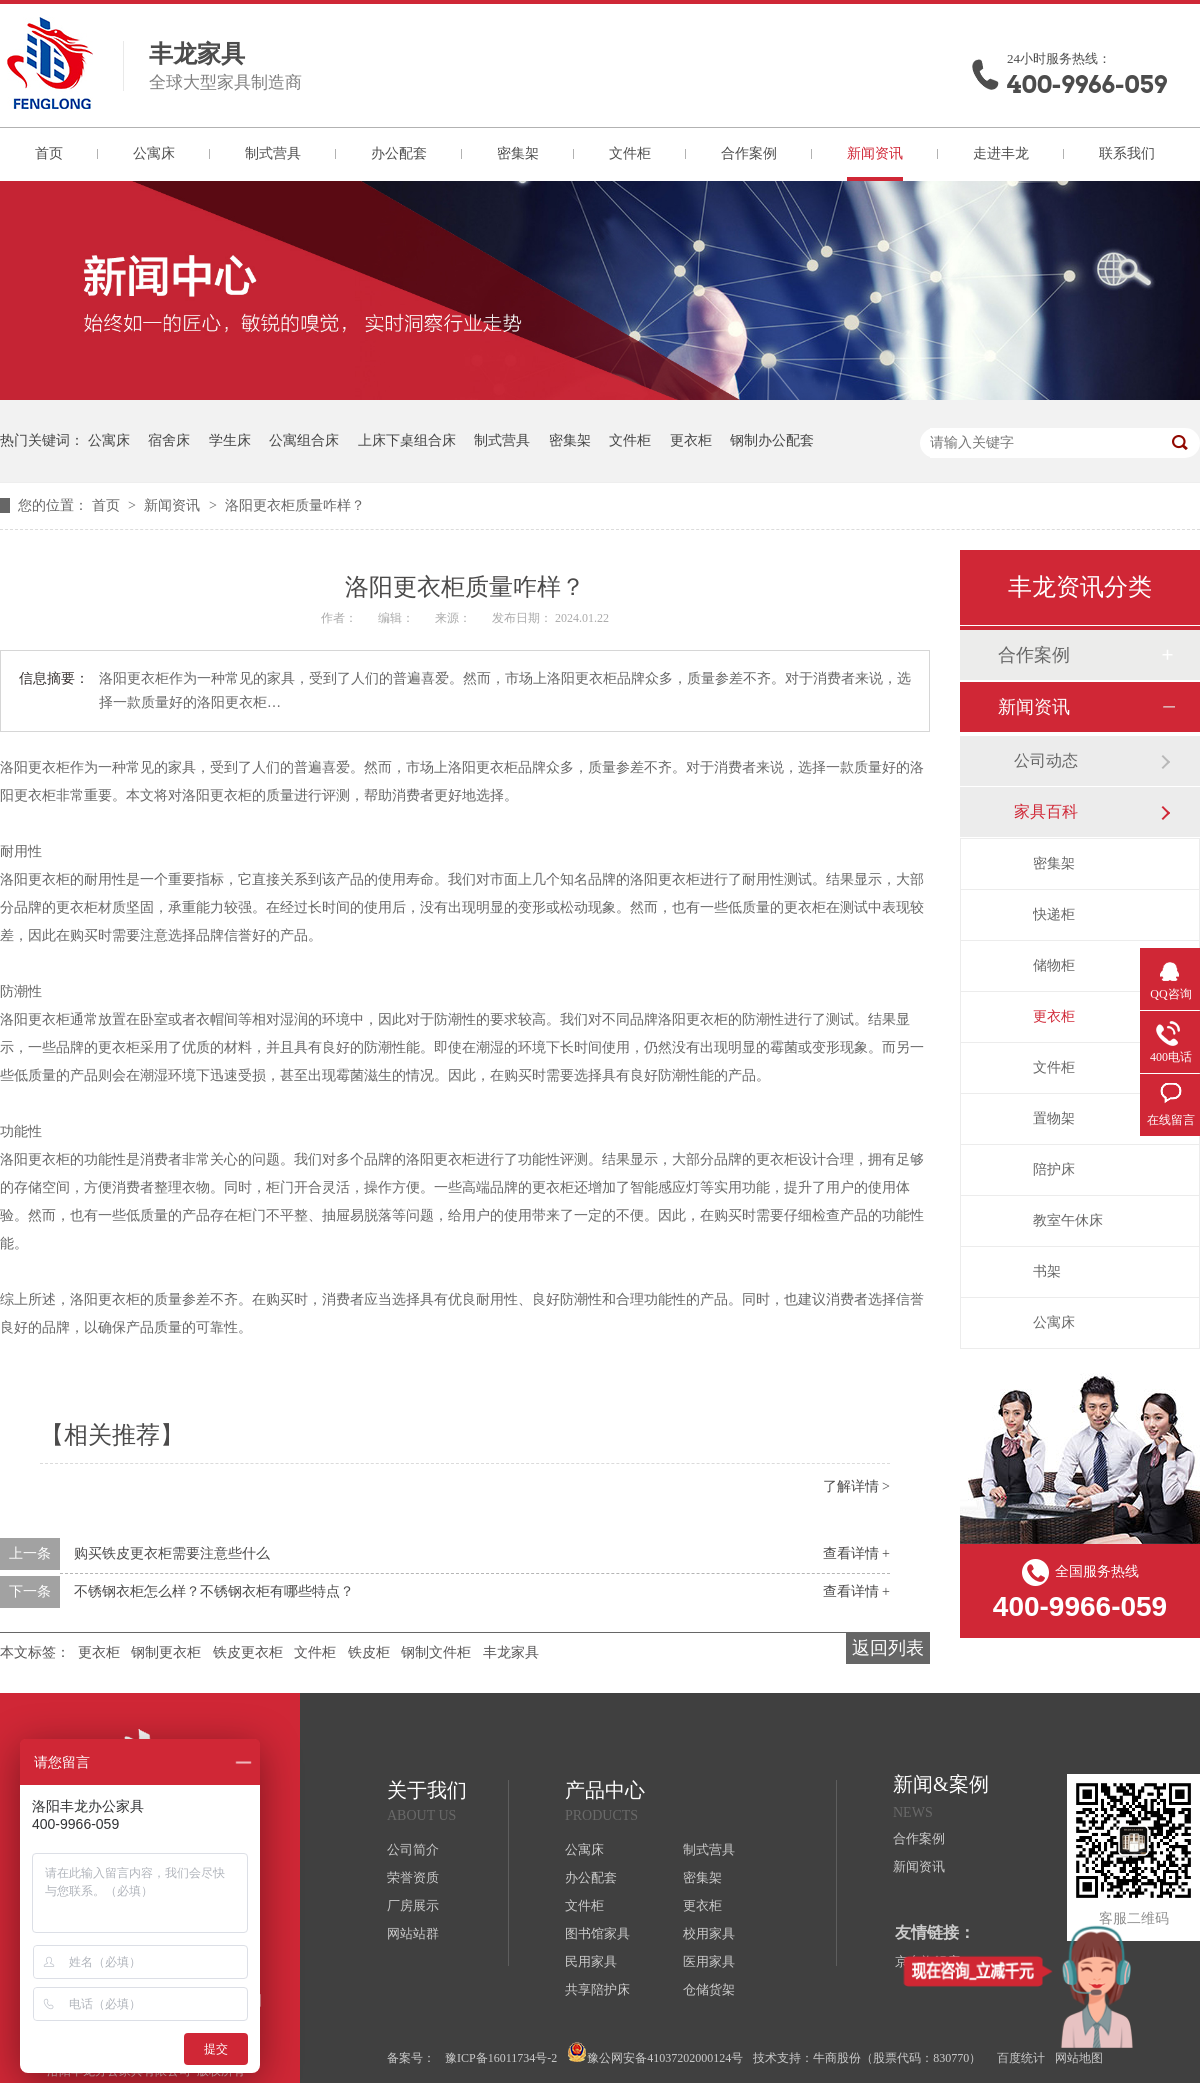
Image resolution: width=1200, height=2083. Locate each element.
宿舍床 (169, 440)
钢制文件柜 (436, 1652)
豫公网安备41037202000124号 (655, 2053)
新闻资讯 (875, 153)
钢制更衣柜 (166, 1652)
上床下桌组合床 (407, 440)
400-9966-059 (1087, 84)
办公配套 (399, 153)
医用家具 (709, 1961)
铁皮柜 (369, 1652)
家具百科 (1046, 811)
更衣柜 (691, 440)
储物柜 (1054, 965)
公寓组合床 (304, 440)
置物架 (1054, 1118)
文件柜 (630, 153)
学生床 (230, 440)
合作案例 (749, 153)
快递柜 (1054, 914)
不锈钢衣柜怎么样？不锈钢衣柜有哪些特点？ (214, 1591)
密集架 (518, 153)
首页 (49, 153)
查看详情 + (856, 1553)
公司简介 (413, 1849)
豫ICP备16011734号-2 (501, 2058)
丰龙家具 (511, 1652)
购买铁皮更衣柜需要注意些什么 (172, 1553)
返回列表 (888, 1648)
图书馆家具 (597, 1933)
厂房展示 (413, 1905)
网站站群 (413, 1933)
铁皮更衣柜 (248, 1652)
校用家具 (709, 1933)
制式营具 (273, 153)
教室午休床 (1068, 1220)
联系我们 (1127, 153)
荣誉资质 (413, 1877)
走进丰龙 (1001, 153)
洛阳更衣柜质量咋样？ (295, 505)
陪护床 (1054, 1169)
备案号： (411, 2058)
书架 (1047, 1271)
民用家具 (591, 1961)
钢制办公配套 (772, 440)
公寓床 (154, 153)
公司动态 (1046, 760)
